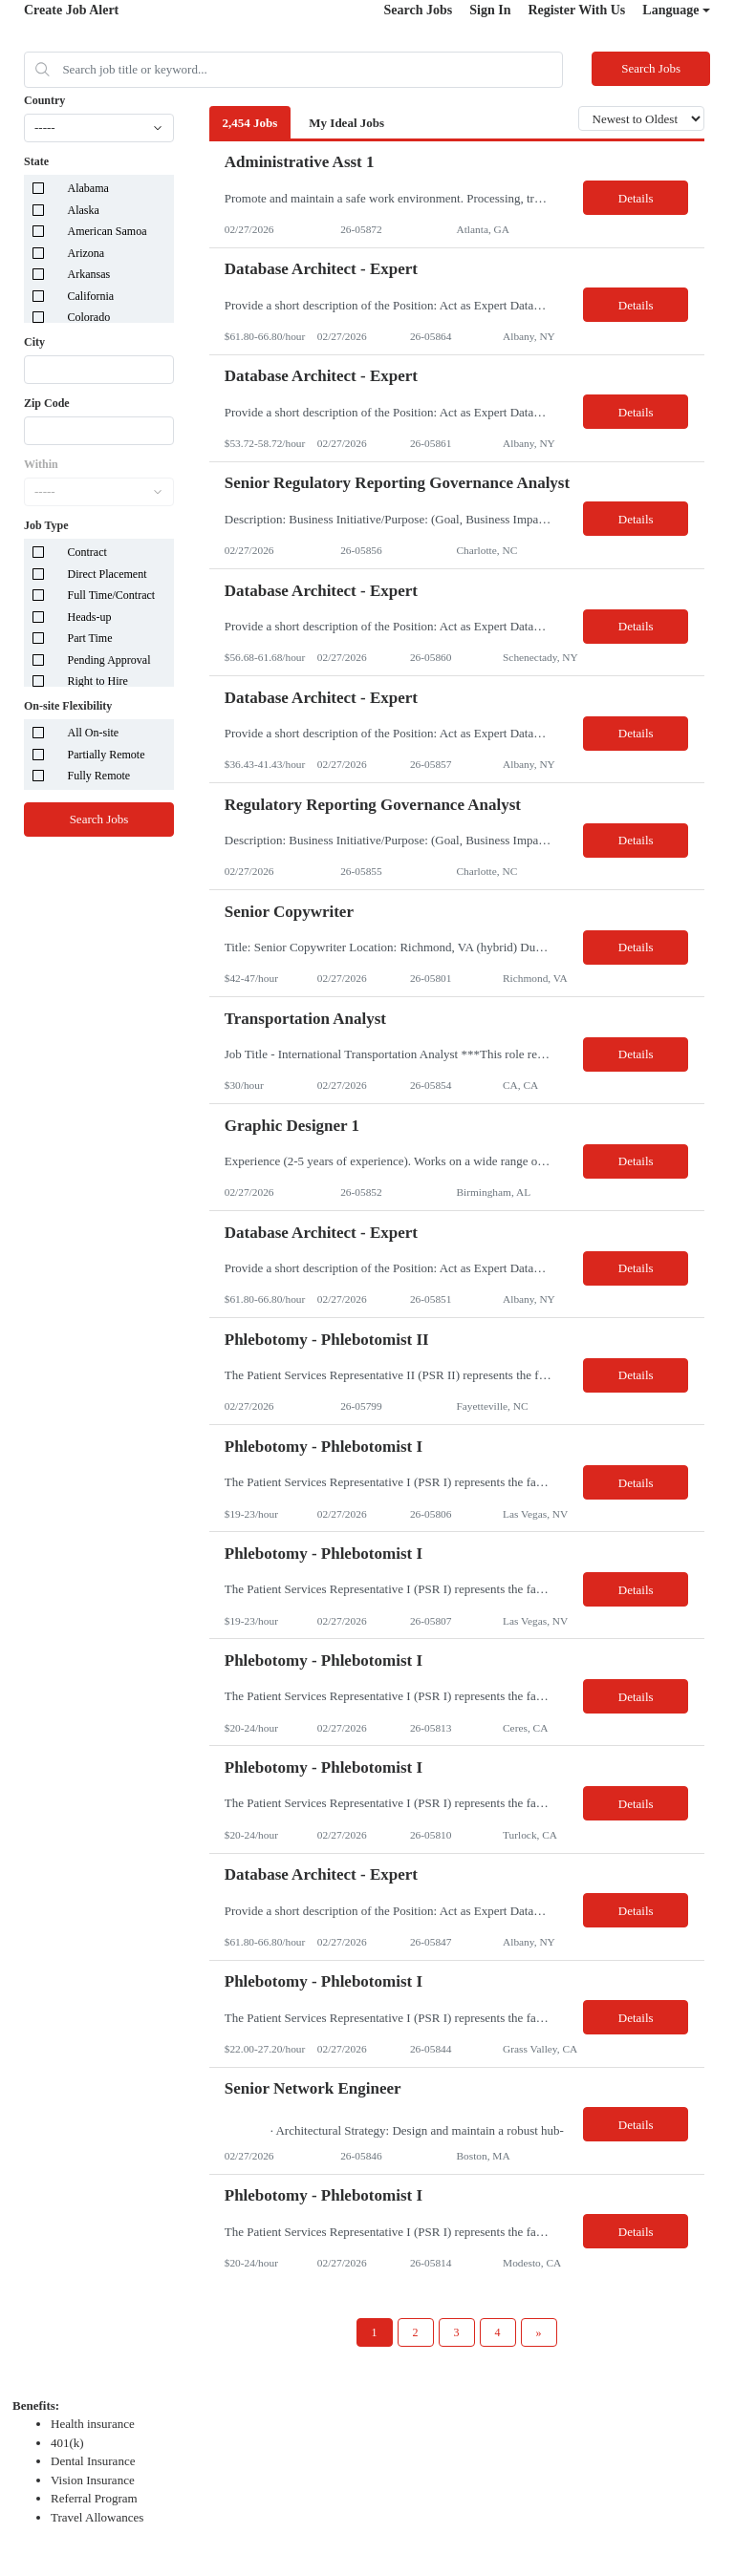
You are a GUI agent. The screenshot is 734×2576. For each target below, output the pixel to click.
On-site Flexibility (68, 706)
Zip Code (47, 403)
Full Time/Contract (112, 595)
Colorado (89, 317)
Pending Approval (109, 660)
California (91, 296)
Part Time (90, 638)
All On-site (93, 732)
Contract (87, 552)
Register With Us (576, 10)
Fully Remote (99, 775)
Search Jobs (418, 10)
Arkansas (89, 274)
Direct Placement (107, 574)
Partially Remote (106, 754)
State (36, 161)
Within (41, 464)
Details (636, 198)
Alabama (88, 188)
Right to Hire (98, 681)
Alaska (83, 210)
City (34, 342)
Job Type (46, 525)
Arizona (86, 253)
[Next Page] (539, 2332)
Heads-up (90, 617)
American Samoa (107, 231)
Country (44, 100)
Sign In (489, 10)
